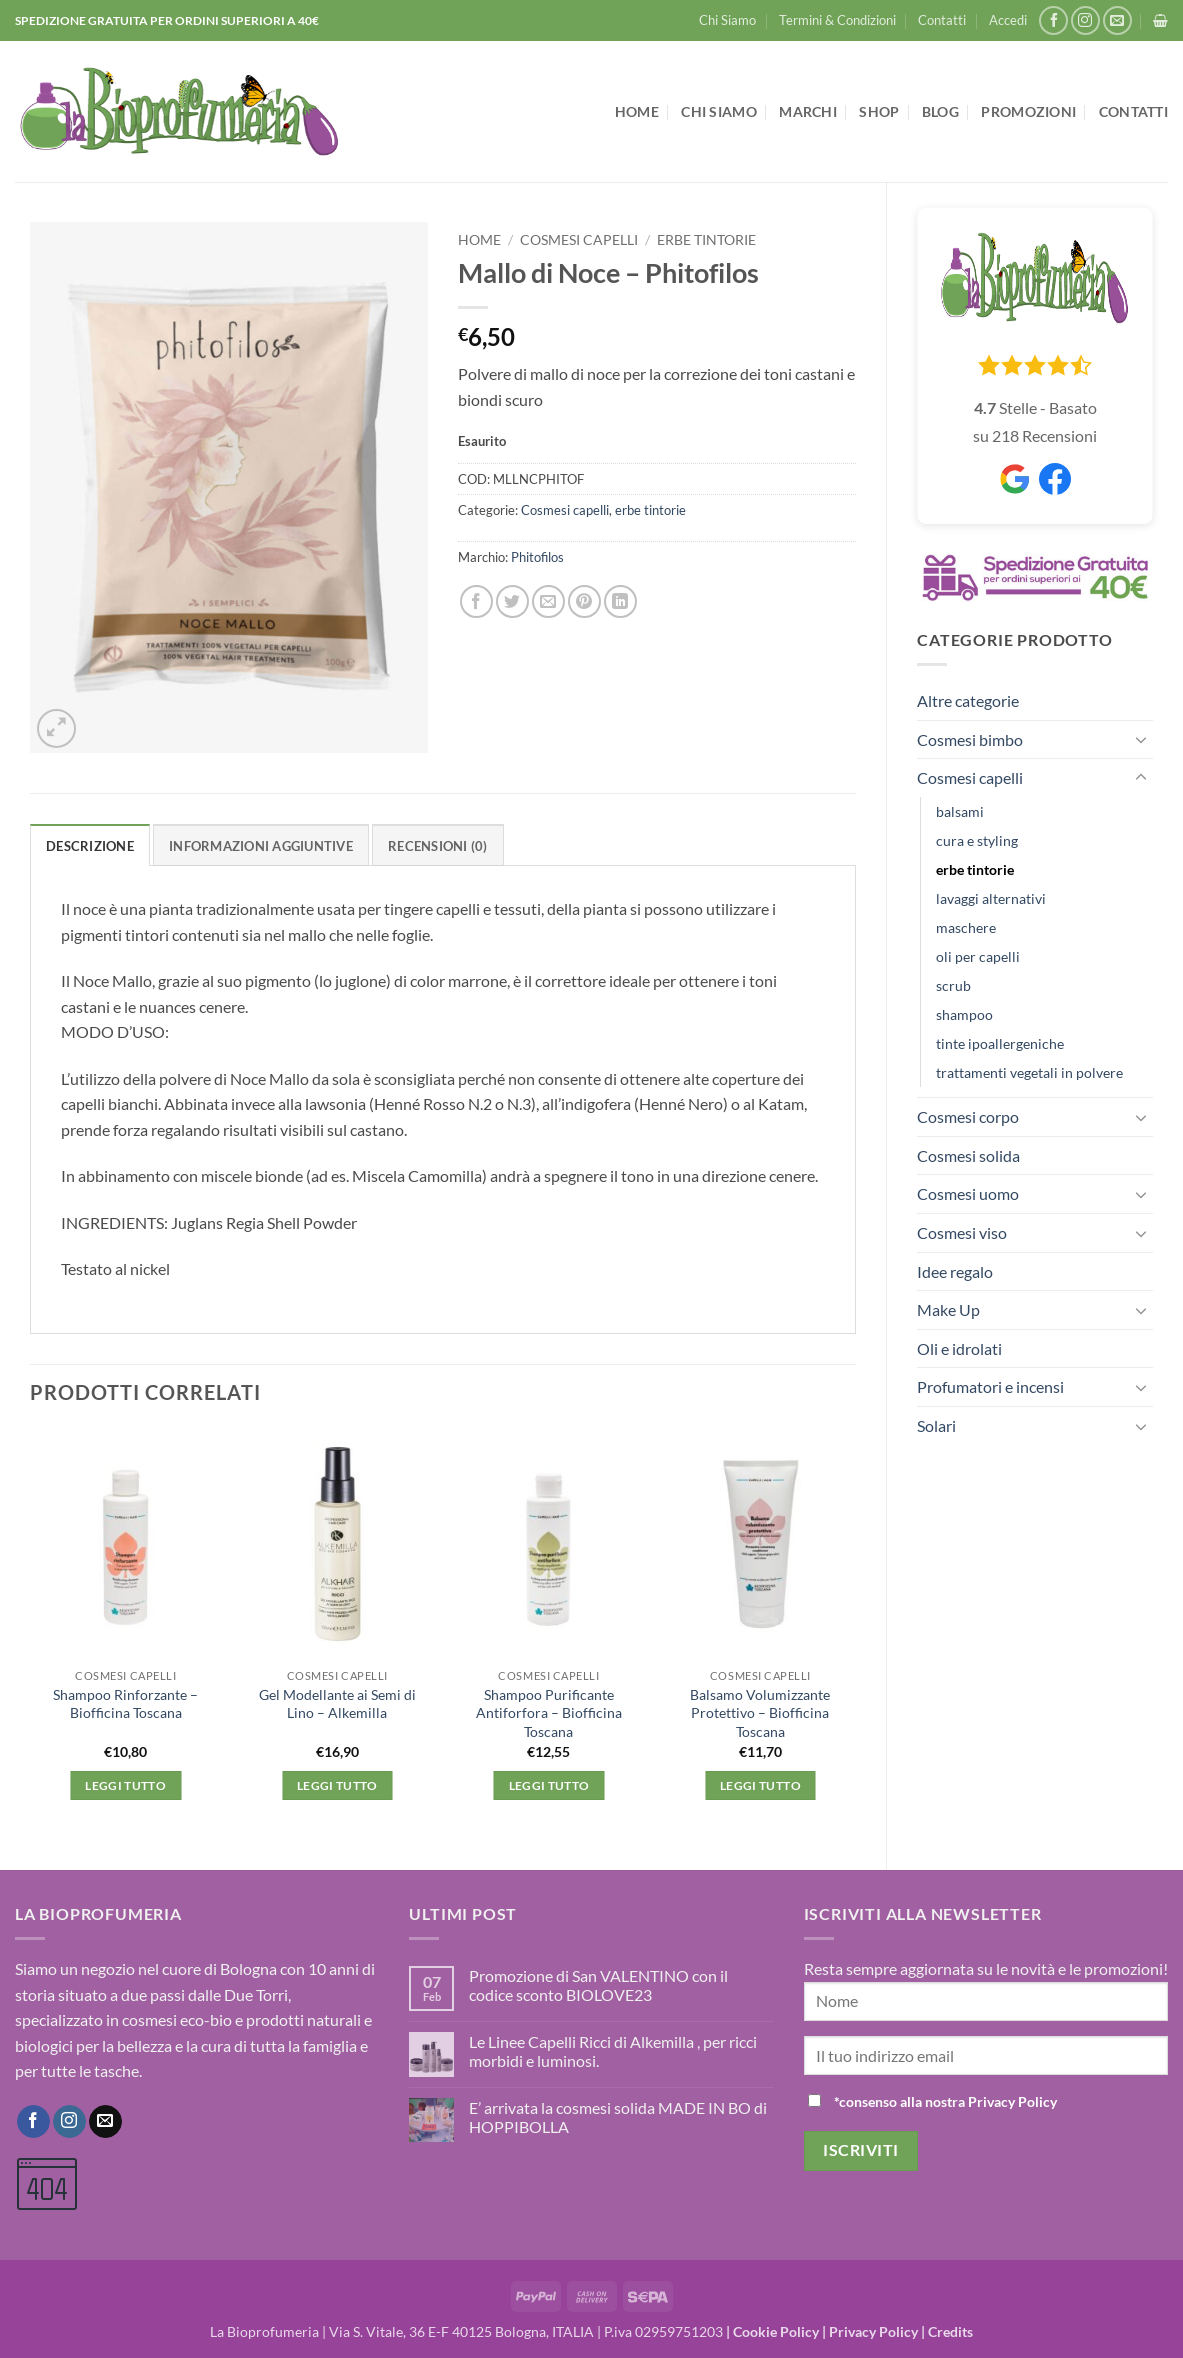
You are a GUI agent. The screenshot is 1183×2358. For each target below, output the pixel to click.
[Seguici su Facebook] (1053, 20)
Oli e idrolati (959, 1348)
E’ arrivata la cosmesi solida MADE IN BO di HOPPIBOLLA (618, 2117)
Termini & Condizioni (837, 20)
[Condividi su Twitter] (512, 601)
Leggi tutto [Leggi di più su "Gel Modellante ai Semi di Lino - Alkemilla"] (337, 1785)
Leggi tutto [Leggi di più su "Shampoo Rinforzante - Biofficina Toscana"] (125, 1785)
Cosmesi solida (968, 1155)
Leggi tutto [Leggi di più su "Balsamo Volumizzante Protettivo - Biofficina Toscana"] (760, 1785)
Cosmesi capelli (970, 777)
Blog (940, 111)
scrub (953, 985)
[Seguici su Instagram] (1085, 20)
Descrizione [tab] (90, 846)
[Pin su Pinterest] (584, 601)
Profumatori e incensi (990, 1386)
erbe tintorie (975, 869)
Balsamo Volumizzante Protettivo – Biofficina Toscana (760, 1713)
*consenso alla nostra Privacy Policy (945, 2101)
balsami (960, 811)
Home (637, 111)
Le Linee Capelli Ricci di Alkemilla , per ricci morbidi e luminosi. (613, 2051)
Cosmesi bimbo (970, 739)
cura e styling (977, 840)
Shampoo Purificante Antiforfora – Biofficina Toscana (549, 1713)
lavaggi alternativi (991, 898)
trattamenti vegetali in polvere (1029, 1072)
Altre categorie (968, 700)
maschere (966, 927)
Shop (879, 111)
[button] (1008, 20)
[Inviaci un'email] (1117, 20)
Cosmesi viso (962, 1232)
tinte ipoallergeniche (1000, 1043)
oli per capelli (978, 956)
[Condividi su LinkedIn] (620, 601)
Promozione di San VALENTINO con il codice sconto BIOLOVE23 (598, 1985)
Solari (936, 1425)
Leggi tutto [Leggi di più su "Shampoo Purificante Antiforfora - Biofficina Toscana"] (549, 1785)
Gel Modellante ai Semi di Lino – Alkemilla (337, 1704)
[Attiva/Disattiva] (1141, 739)
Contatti (942, 20)
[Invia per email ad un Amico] (548, 601)
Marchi (808, 111)
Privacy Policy (873, 2331)
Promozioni (1028, 111)
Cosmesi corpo (968, 1116)
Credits (950, 2331)
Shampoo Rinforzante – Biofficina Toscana (125, 1704)
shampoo (964, 1014)
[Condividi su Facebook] (476, 601)
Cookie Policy (776, 2331)
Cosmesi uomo (968, 1193)
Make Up (948, 1309)
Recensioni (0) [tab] (438, 846)
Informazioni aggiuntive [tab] (261, 846)
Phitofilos (537, 557)
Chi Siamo (727, 20)
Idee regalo (955, 1271)
